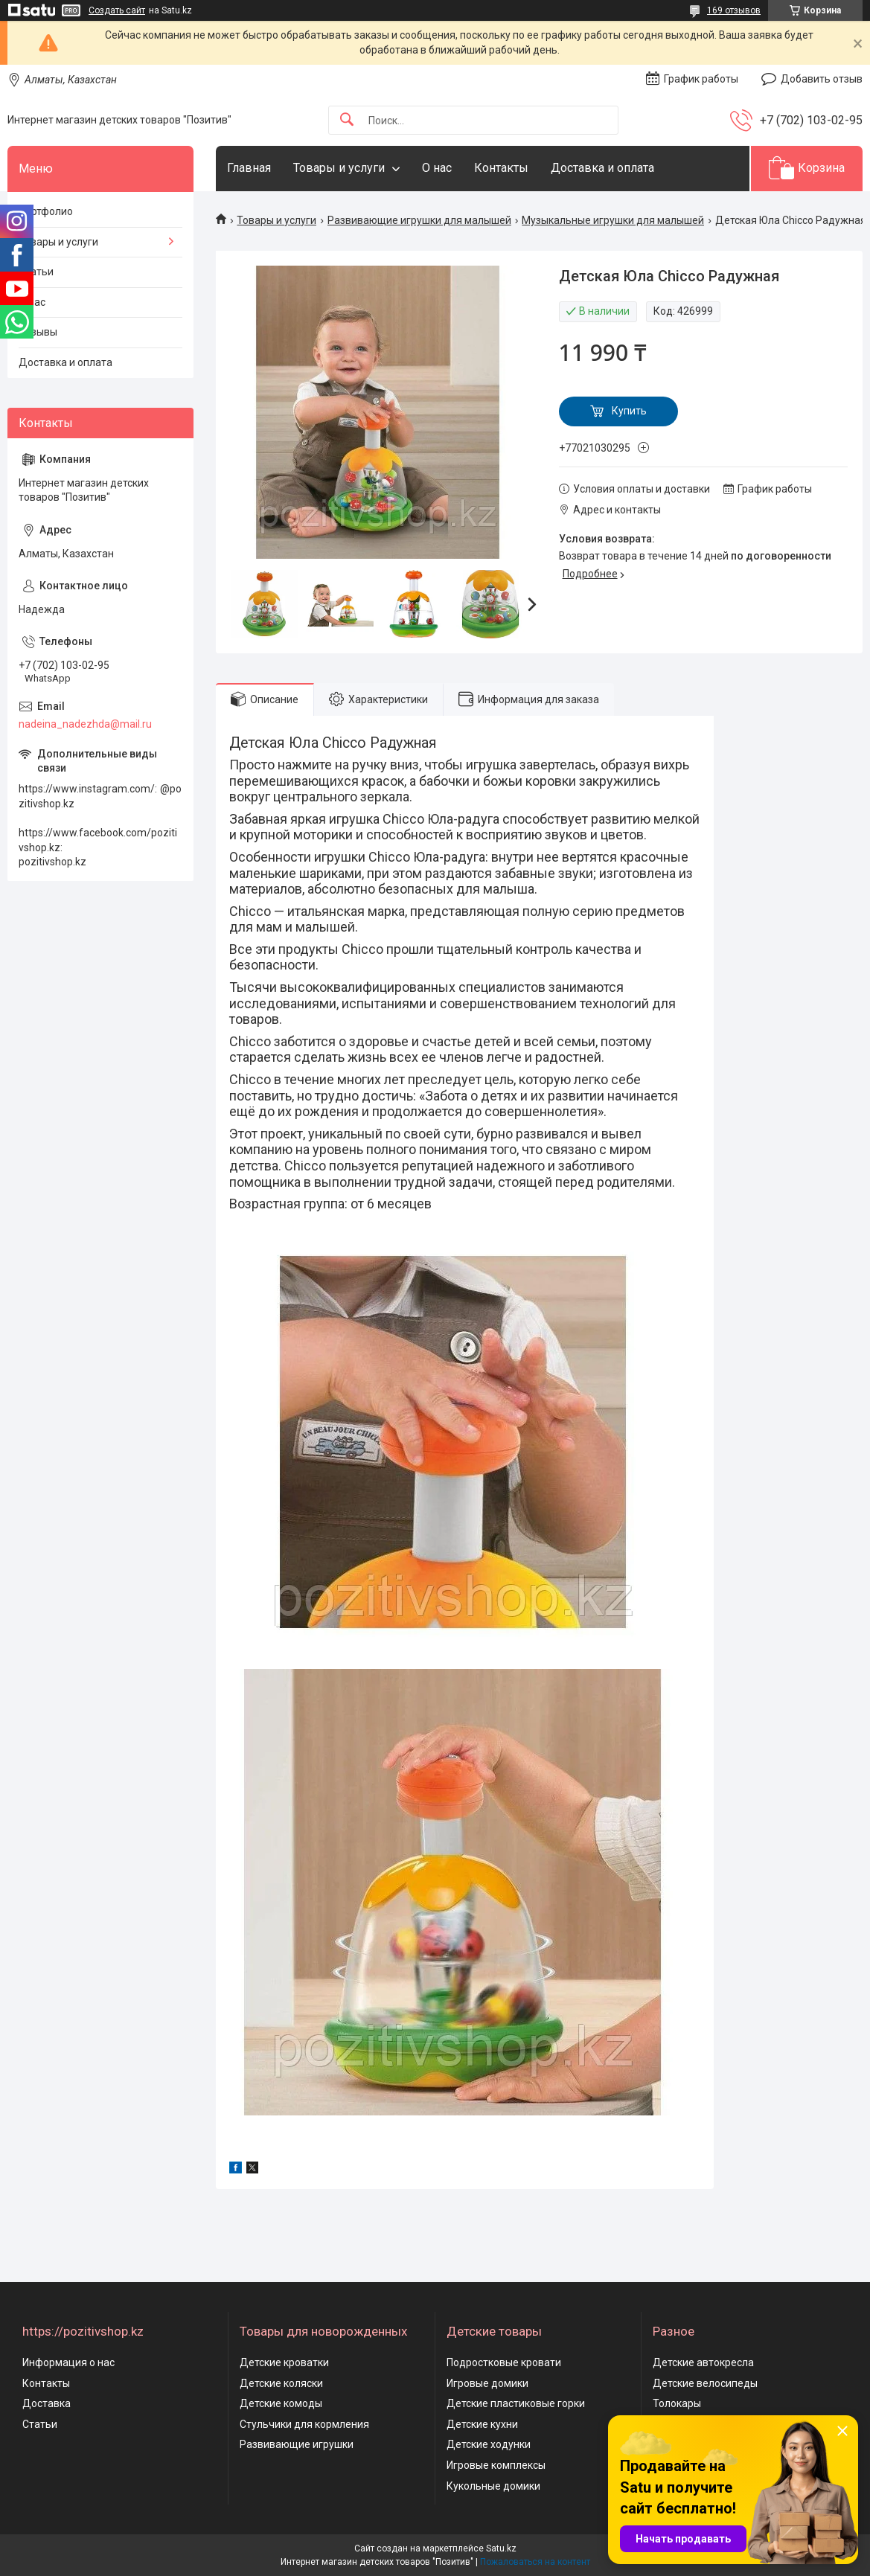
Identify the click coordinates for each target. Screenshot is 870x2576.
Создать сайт (117, 10)
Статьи (36, 272)
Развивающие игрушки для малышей (419, 220)
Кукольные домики (493, 2486)
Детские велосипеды (705, 2383)
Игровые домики (487, 2383)
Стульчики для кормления (304, 2424)
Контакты (501, 168)
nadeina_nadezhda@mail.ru (85, 724)
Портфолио (46, 211)
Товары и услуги (339, 168)
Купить (629, 411)
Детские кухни (482, 2424)
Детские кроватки (284, 2362)
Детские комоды (281, 2403)
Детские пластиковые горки (516, 2403)
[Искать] (346, 120)
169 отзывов (734, 10)
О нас (437, 168)
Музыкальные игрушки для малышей (613, 220)
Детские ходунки (489, 2444)
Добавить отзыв (822, 79)
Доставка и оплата (602, 168)
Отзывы (38, 332)
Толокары (677, 2403)
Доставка (46, 2403)
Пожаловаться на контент (535, 2562)
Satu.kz (501, 2548)
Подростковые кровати (504, 2362)
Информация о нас (68, 2362)
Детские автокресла (703, 2362)
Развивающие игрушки (297, 2444)
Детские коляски (281, 2383)
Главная (249, 168)
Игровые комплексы (496, 2465)
